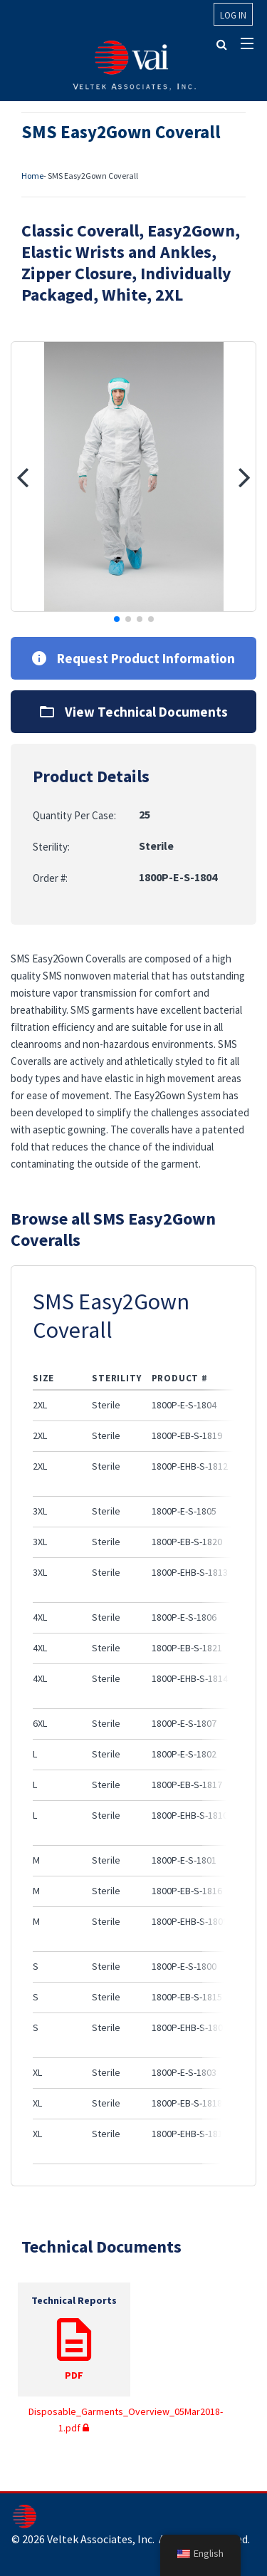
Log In (233, 15)
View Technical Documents (134, 711)
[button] (22, 476)
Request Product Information (133, 658)
